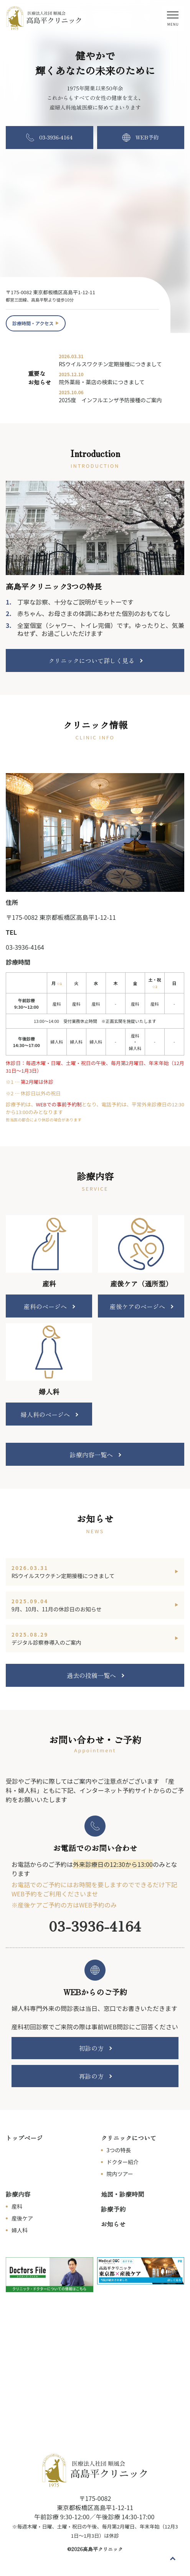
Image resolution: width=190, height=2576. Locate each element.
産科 (17, 2206)
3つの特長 (119, 2150)
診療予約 (113, 2209)
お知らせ (113, 2224)
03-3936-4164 (25, 947)
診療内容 (18, 2194)
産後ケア (22, 2218)
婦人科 (20, 2230)
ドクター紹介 (123, 2162)
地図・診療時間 (122, 2194)
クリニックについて (128, 2137)
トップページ (24, 2137)
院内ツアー (120, 2174)
